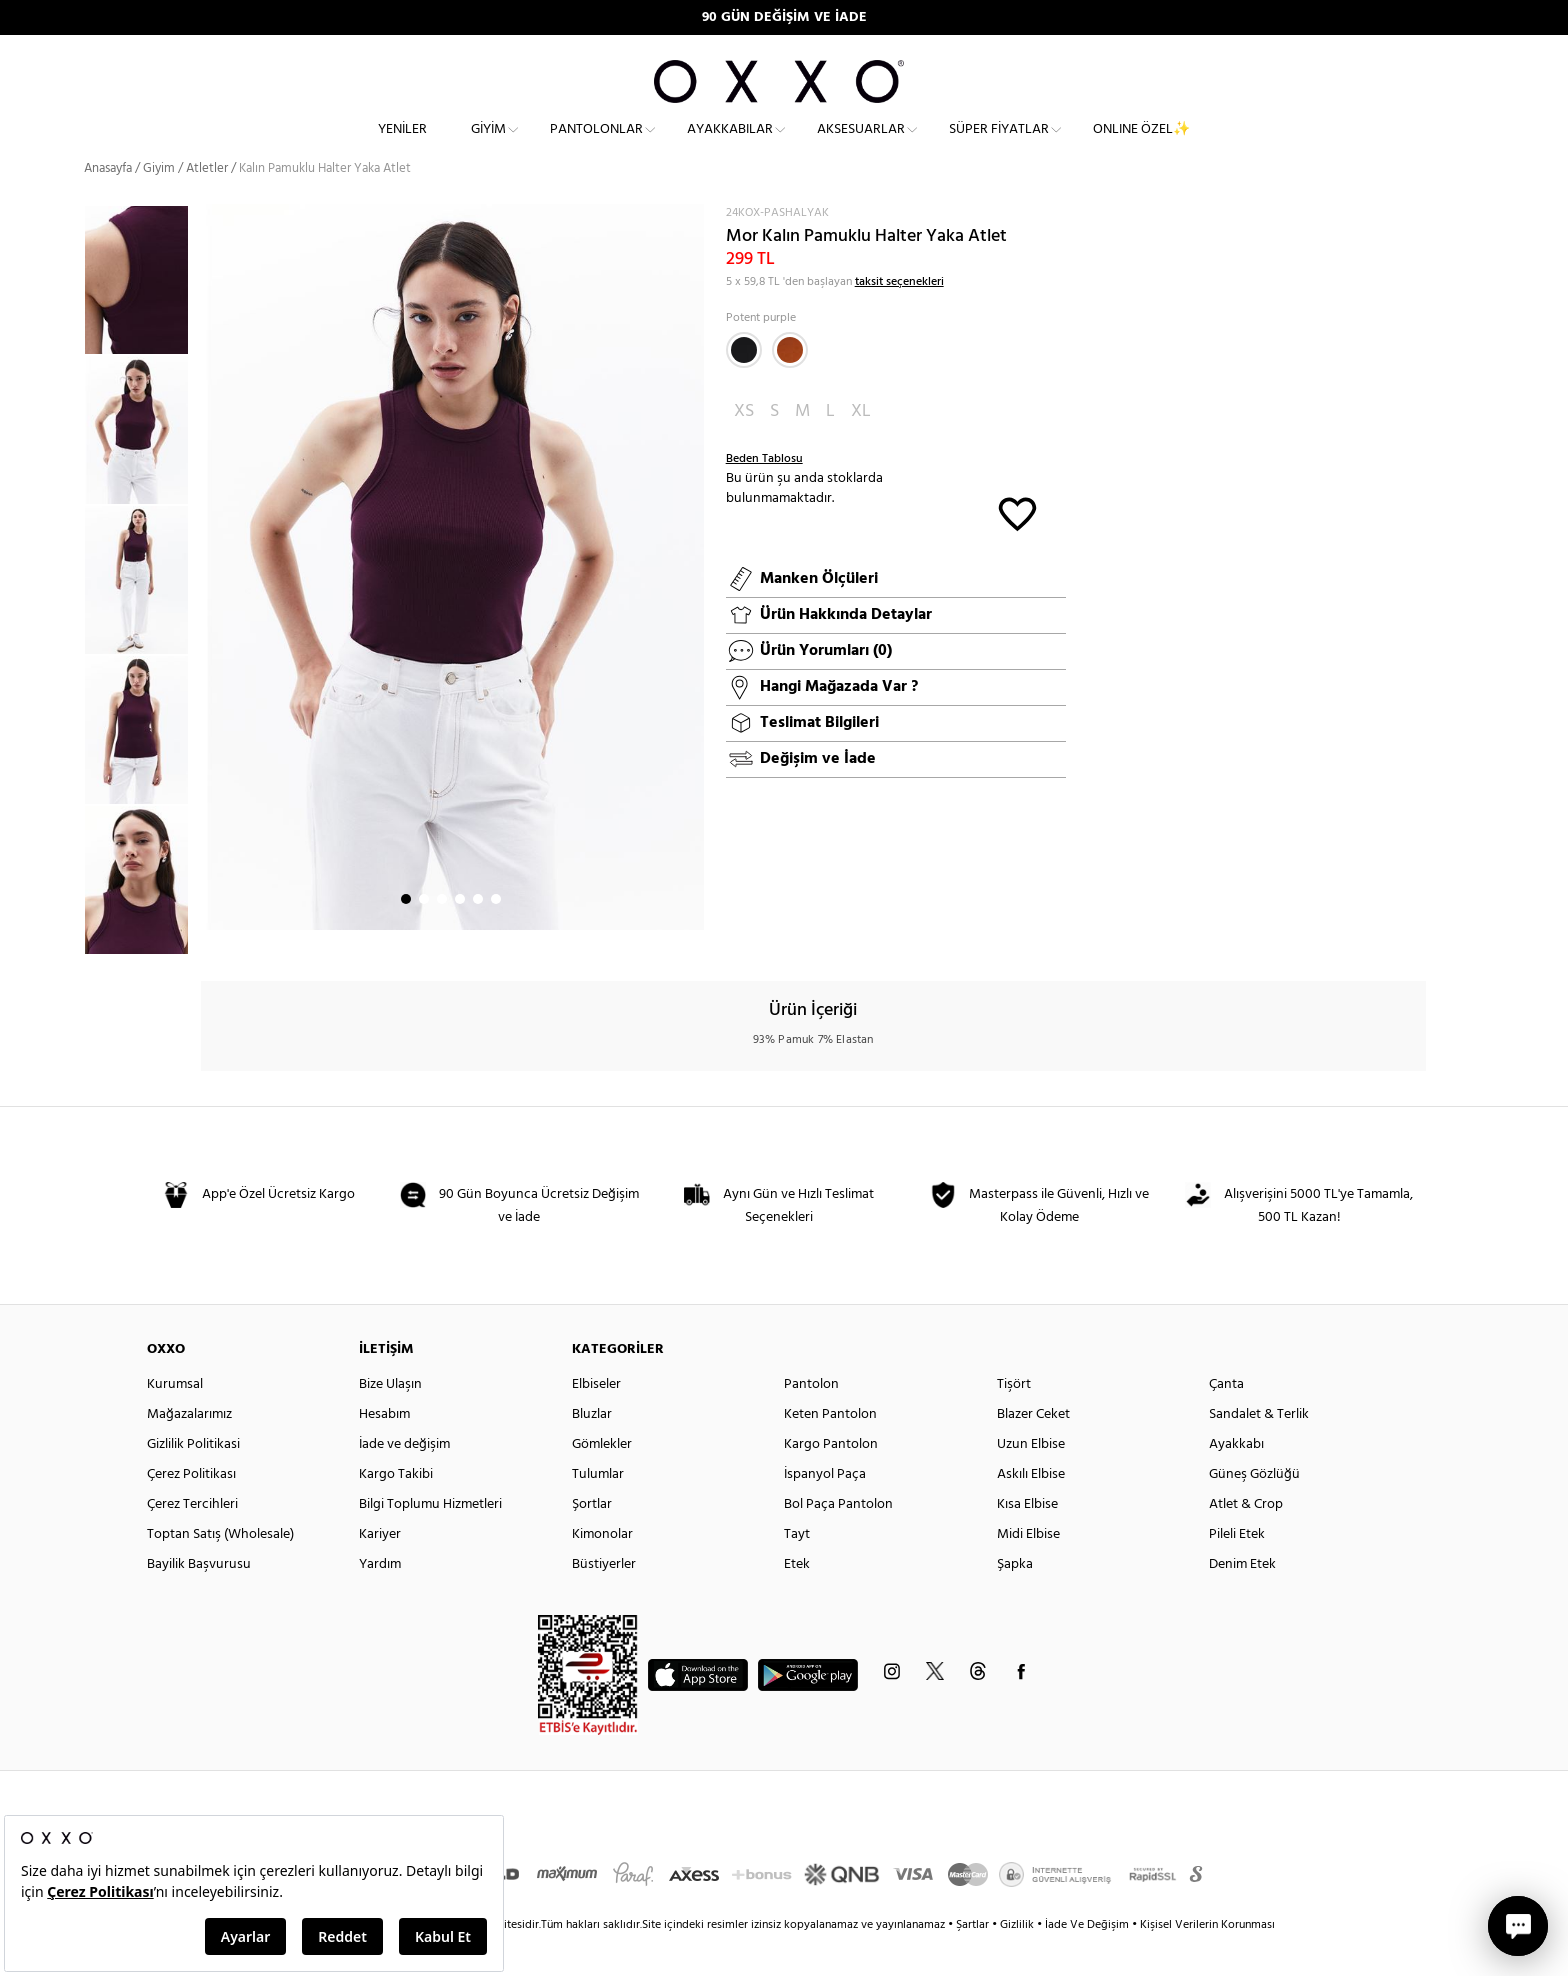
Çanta (1226, 1420)
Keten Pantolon (830, 1450)
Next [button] (211, 603)
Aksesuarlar (861, 145)
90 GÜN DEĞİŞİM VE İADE (784, 17)
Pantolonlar (596, 145)
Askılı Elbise (1031, 1510)
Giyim (488, 145)
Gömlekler (602, 1480)
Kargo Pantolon (831, 1480)
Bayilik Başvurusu (199, 1600)
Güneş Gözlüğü (1254, 1510)
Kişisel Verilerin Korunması (1207, 1961)
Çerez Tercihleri (192, 1540)
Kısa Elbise (1027, 1540)
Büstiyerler (604, 1600)
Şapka (1015, 1600)
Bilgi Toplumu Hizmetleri (430, 1540)
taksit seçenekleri (899, 318)
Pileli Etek (1237, 1570)
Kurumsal (175, 1420)
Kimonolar (602, 1570)
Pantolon (811, 1420)
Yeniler (402, 145)
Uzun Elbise (1031, 1480)
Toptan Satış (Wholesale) (220, 1570)
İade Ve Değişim (1087, 1961)
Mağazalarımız (189, 1450)
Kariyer (380, 1570)
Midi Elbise (1028, 1570)
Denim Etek (1242, 1600)
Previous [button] (69, 615)
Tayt (797, 1570)
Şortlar (592, 1540)
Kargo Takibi (396, 1510)
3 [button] (442, 935)
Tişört (1014, 1420)
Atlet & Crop (1246, 1540)
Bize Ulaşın (390, 1420)
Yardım (380, 1600)
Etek (797, 1600)
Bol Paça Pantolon (838, 1540)
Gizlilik (1018, 1961)
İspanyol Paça (825, 1510)
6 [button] (496, 935)
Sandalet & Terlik (1259, 1450)
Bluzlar (592, 1450)
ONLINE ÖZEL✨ (1141, 145)
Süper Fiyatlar (999, 145)
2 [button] (424, 935)
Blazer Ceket (1033, 1450)
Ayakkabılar (730, 145)
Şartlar (974, 1961)
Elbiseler (596, 1420)
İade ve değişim (404, 1480)
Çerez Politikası (191, 1510)
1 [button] (406, 935)
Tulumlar (598, 1510)
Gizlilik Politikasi (193, 1480)
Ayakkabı (1236, 1480)
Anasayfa (108, 204)
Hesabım (384, 1450)
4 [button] (460, 935)
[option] (142, 466)
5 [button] (478, 935)
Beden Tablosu (764, 495)
